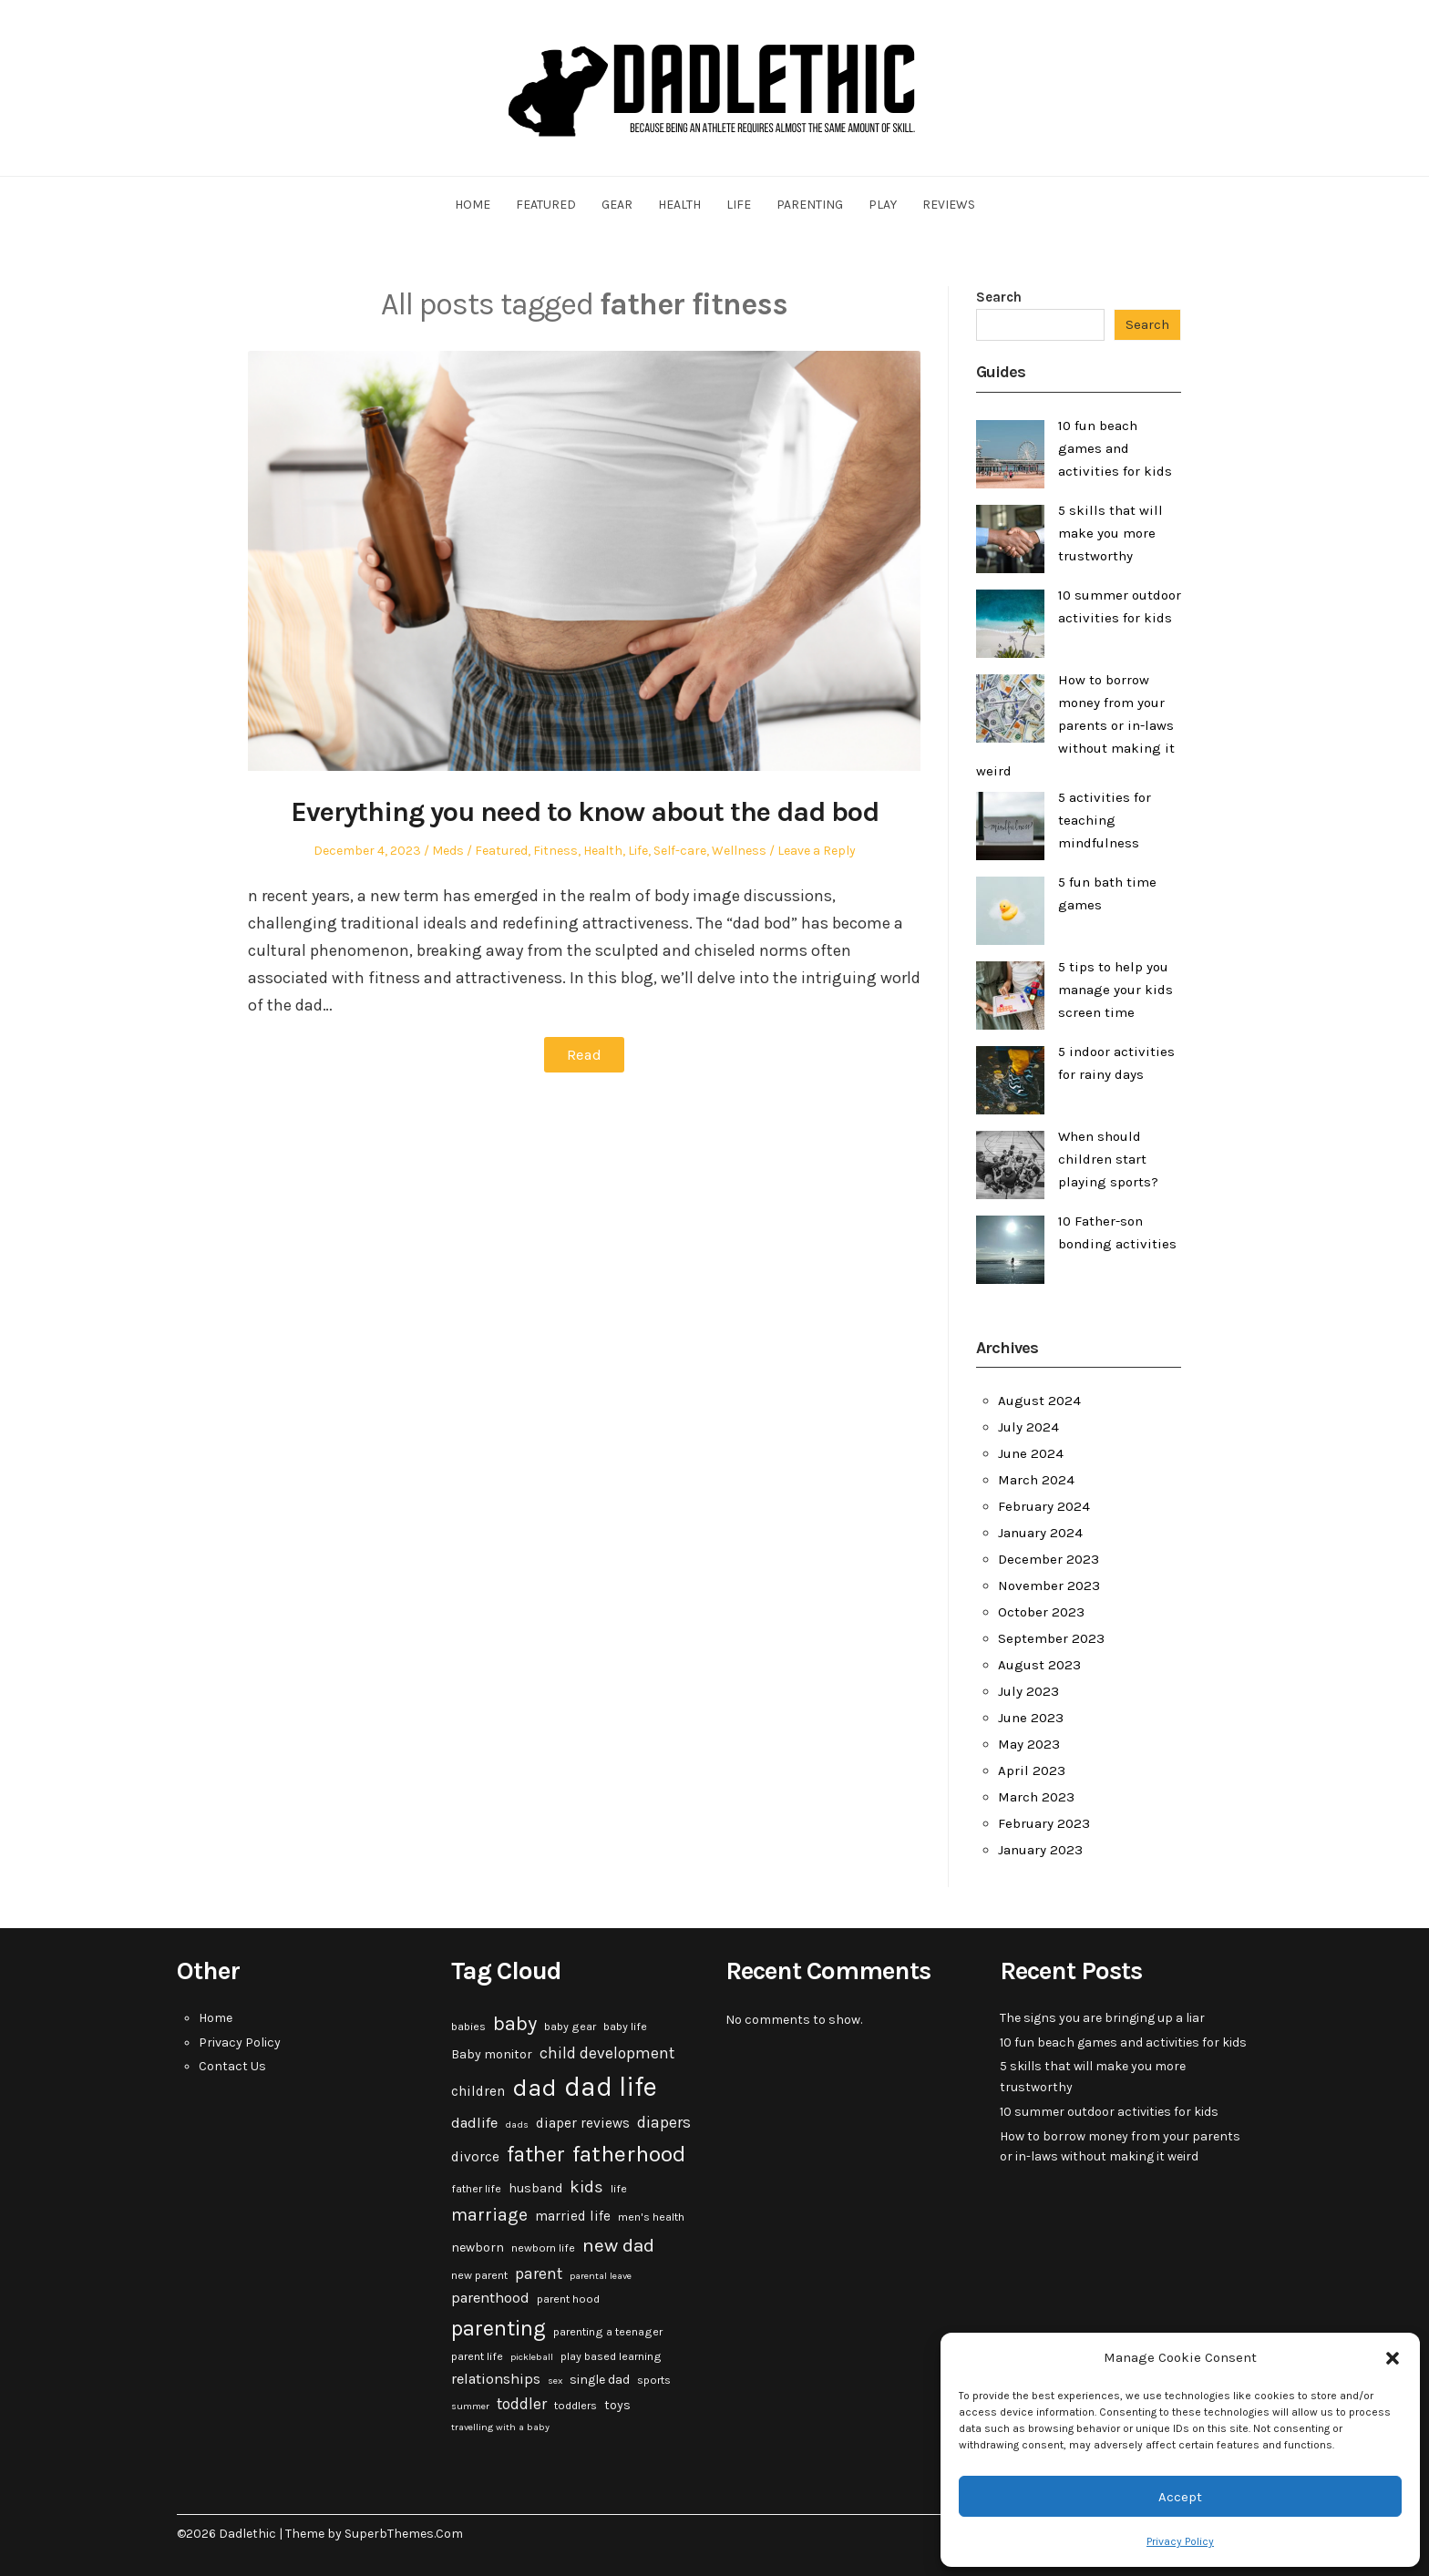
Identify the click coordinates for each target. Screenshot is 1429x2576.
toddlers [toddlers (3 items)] (575, 2405)
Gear (616, 204)
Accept (1180, 2497)
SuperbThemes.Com (403, 2533)
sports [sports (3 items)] (654, 2380)
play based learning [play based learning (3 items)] (611, 2356)
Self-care (679, 850)
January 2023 (1040, 1850)
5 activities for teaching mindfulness (1104, 820)
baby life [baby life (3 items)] (625, 2026)
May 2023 (1029, 1744)
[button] (1392, 2358)
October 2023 (1041, 1612)
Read (584, 1054)
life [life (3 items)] (619, 2188)
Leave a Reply (816, 850)
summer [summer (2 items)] (470, 2406)
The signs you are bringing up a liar (1102, 2018)
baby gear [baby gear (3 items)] (570, 2026)
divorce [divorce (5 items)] (475, 2157)
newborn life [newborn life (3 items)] (543, 2248)
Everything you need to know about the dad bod (584, 811)
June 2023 (1031, 1717)
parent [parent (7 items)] (538, 2273)
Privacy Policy (1180, 2541)
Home (472, 204)
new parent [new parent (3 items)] (479, 2275)
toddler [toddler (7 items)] (522, 2404)
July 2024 (1028, 1427)
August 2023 (1039, 1665)
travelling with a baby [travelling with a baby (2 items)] (500, 2427)
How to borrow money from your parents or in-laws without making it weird (1075, 725)
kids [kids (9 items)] (586, 2187)
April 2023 (1031, 1770)
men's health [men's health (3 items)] (651, 2217)
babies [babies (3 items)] (468, 2026)
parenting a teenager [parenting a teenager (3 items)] (608, 2331)
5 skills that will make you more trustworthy (1110, 533)
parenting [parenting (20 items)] (498, 2328)
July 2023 (1028, 1691)
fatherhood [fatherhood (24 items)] (629, 2153)
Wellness (739, 850)
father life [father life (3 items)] (476, 2188)
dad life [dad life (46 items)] (610, 2086)
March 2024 (1036, 1480)
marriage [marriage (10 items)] (489, 2214)
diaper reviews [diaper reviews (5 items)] (583, 2123)
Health (679, 204)
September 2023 (1051, 1638)
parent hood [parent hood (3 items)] (568, 2299)
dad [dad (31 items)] (534, 2087)
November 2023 (1049, 1585)
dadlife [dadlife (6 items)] (474, 2122)
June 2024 (1031, 1453)
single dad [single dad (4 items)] (600, 2379)
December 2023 (1048, 1559)
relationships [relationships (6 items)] (495, 2378)
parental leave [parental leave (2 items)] (601, 2276)
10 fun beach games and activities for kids (1115, 448)
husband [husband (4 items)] (535, 2188)
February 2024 (1044, 1506)
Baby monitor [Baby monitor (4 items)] (491, 2054)
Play (883, 204)
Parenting (809, 204)
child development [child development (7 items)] (607, 2053)
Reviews (948, 204)
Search (999, 297)
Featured (546, 204)
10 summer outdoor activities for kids (1109, 2111)
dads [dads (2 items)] (517, 2124)
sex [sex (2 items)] (555, 2380)
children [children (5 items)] (478, 2091)
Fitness (555, 850)
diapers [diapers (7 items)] (664, 2122)
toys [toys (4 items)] (617, 2405)
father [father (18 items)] (536, 2154)
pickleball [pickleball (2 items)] (531, 2357)
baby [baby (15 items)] (515, 2024)
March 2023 (1036, 1797)
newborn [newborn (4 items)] (477, 2247)
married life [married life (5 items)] (573, 2216)
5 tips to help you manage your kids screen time (1115, 990)
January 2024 (1040, 1532)
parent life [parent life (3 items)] (477, 2356)
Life (738, 204)
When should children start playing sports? (1108, 1159)
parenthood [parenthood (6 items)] (490, 2297)
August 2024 (1039, 1400)
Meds (448, 850)
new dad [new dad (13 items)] (618, 2245)
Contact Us (232, 2066)
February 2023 (1044, 1823)
